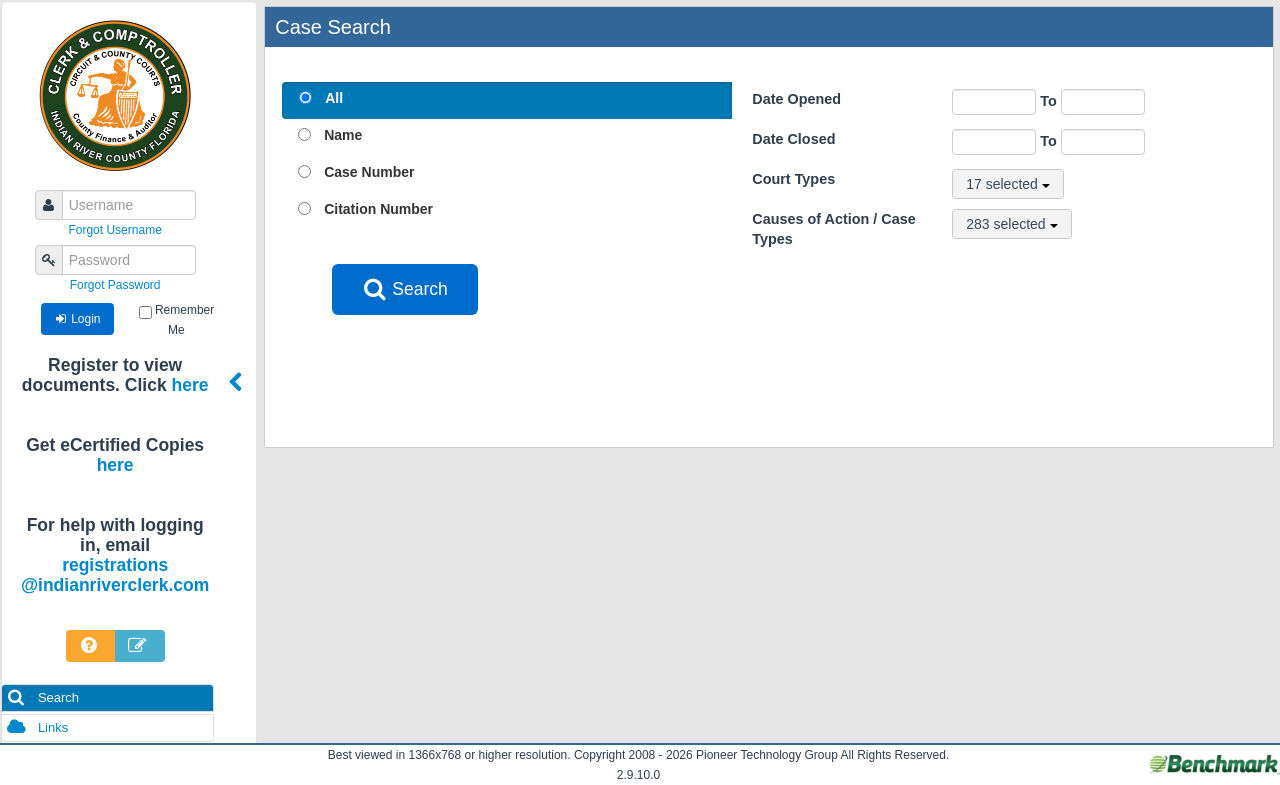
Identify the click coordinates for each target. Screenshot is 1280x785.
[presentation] (484, 364)
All (334, 98)
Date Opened (796, 99)
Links (37, 727)
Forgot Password (115, 285)
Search (43, 697)
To (1092, 101)
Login (77, 319)
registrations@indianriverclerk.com (115, 575)
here (190, 385)
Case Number (369, 172)
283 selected (1011, 224)
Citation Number (378, 209)
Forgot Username (114, 230)
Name (343, 135)
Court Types (793, 179)
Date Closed (793, 139)
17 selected (1008, 184)
